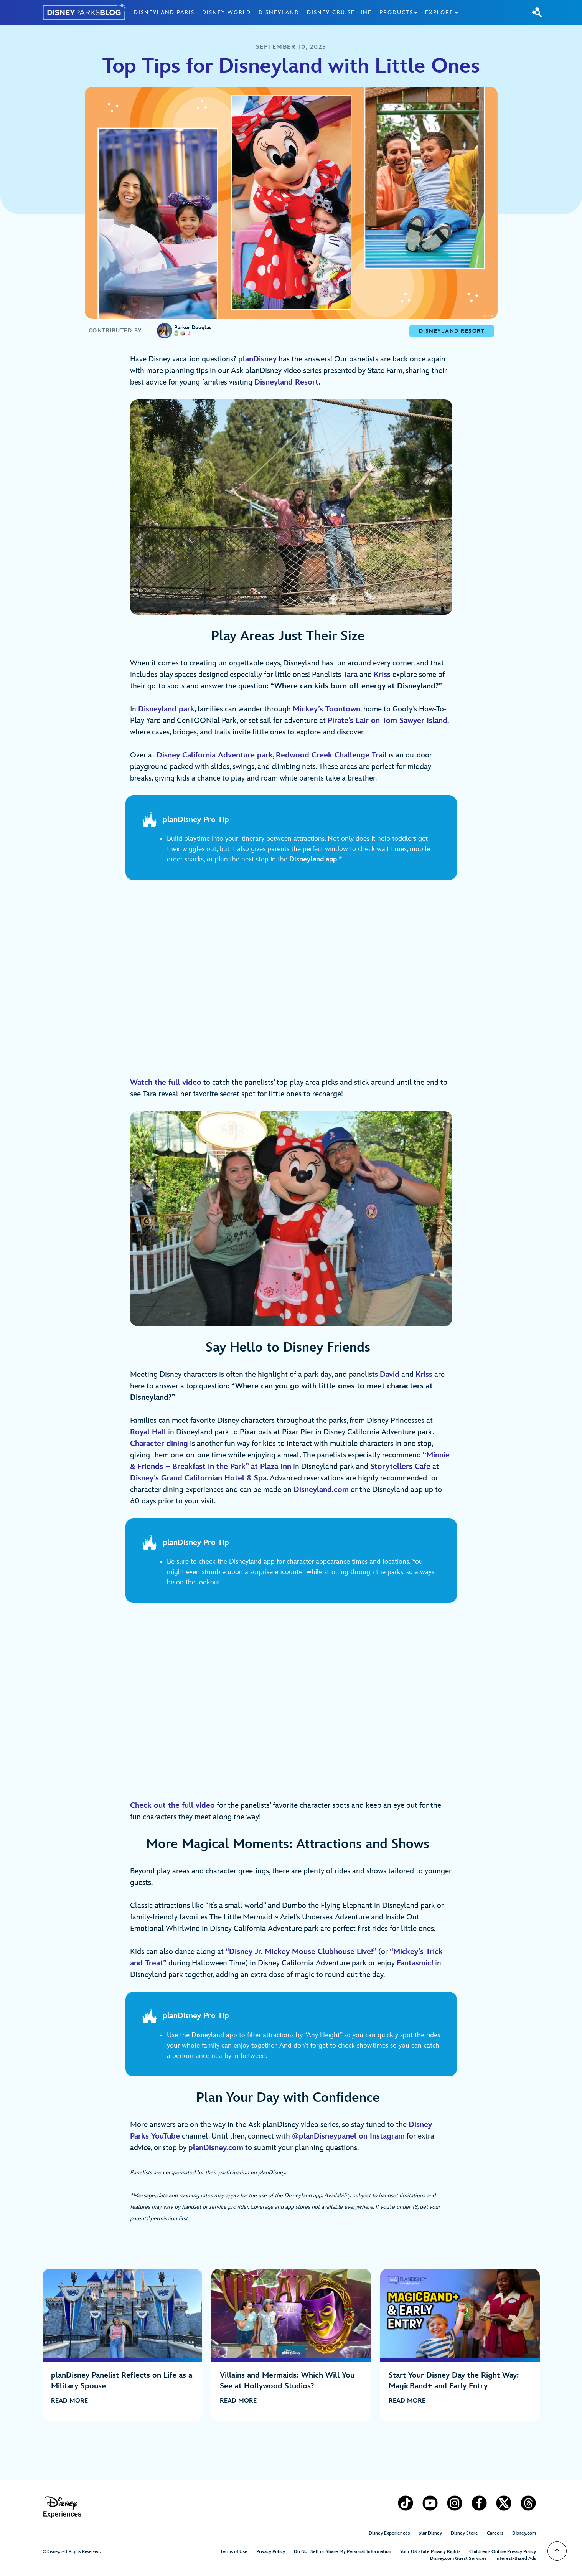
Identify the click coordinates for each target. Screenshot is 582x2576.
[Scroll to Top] (557, 2551)
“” (301, 1951)
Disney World (226, 12)
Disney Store (464, 2533)
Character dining (159, 1443)
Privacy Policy (270, 2552)
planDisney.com (215, 2147)
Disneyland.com (321, 1489)
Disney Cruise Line (339, 12)
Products (396, 12)
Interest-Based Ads (515, 2558)
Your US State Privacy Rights (430, 2552)
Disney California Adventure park (215, 755)
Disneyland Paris (164, 12)
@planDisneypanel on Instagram (348, 2136)
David (389, 1374)
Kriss (423, 1374)
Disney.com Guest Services (458, 2558)
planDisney (430, 2533)
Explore (439, 12)
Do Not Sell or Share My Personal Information (342, 2552)
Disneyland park (166, 709)
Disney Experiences (389, 2533)
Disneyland (279, 12)
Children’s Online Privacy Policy (502, 2552)
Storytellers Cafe (400, 1466)
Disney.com (524, 2533)
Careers (495, 2533)
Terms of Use (233, 2552)
